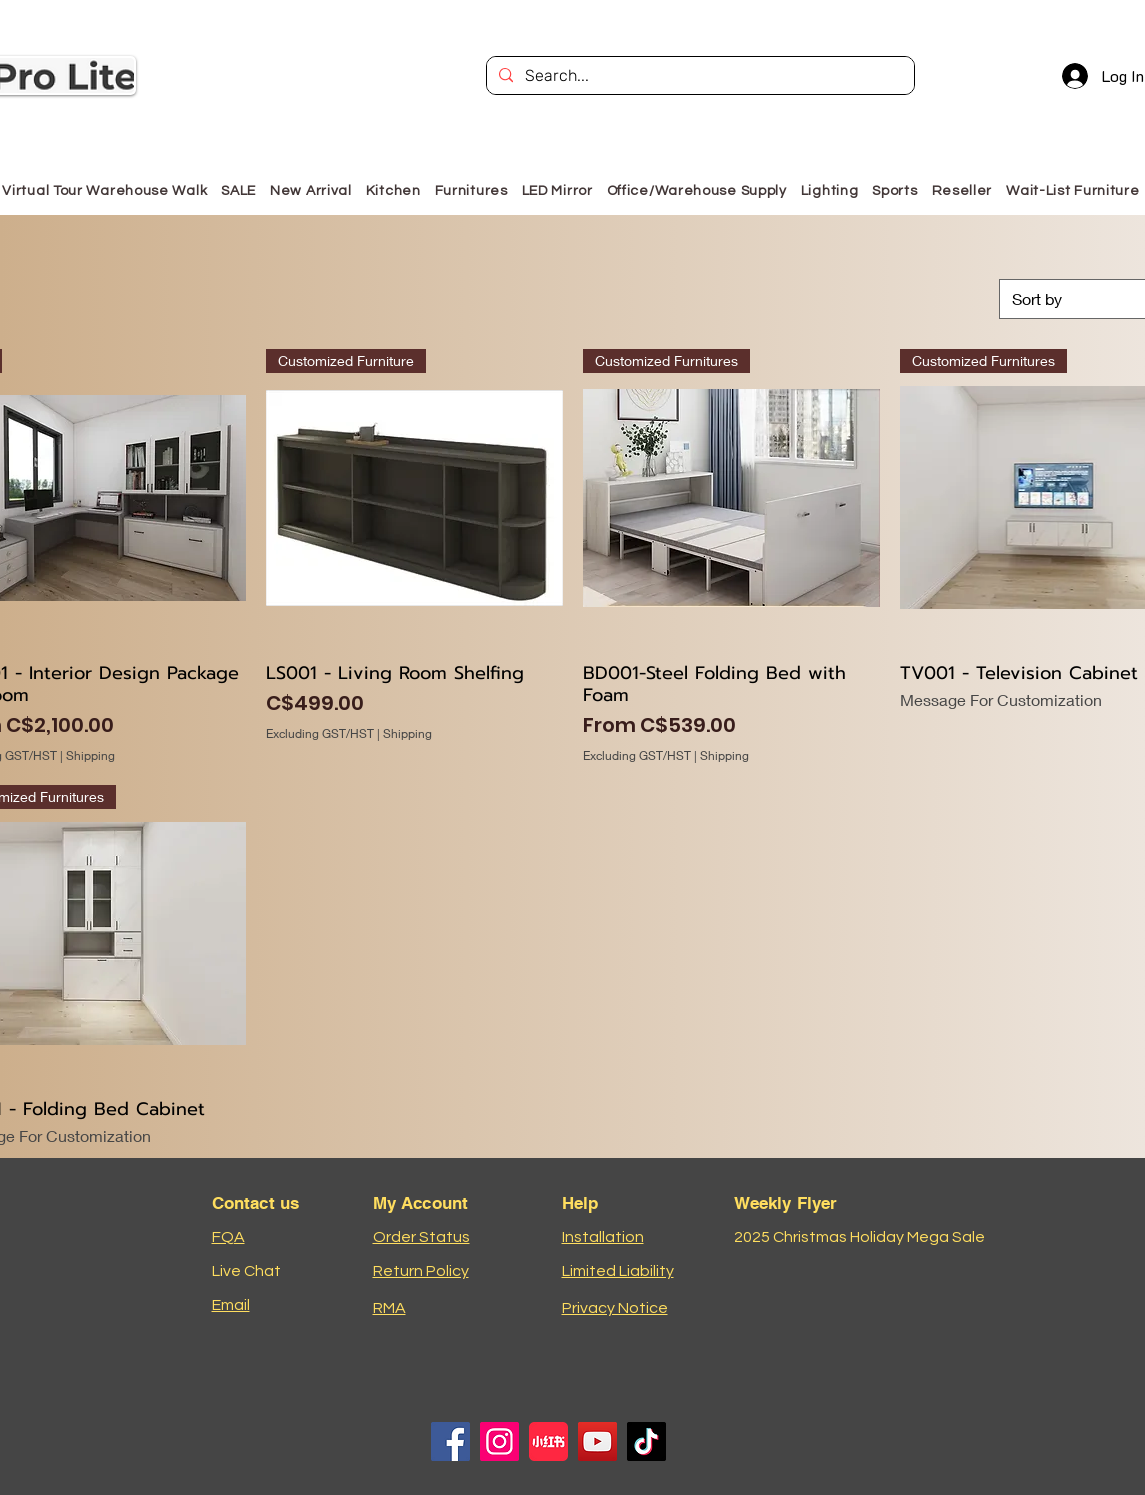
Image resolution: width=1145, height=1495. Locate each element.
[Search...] (698, 76)
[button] (471, 190)
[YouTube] (597, 1441)
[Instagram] (499, 1441)
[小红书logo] (548, 1441)
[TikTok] (646, 1441)
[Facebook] (450, 1441)
